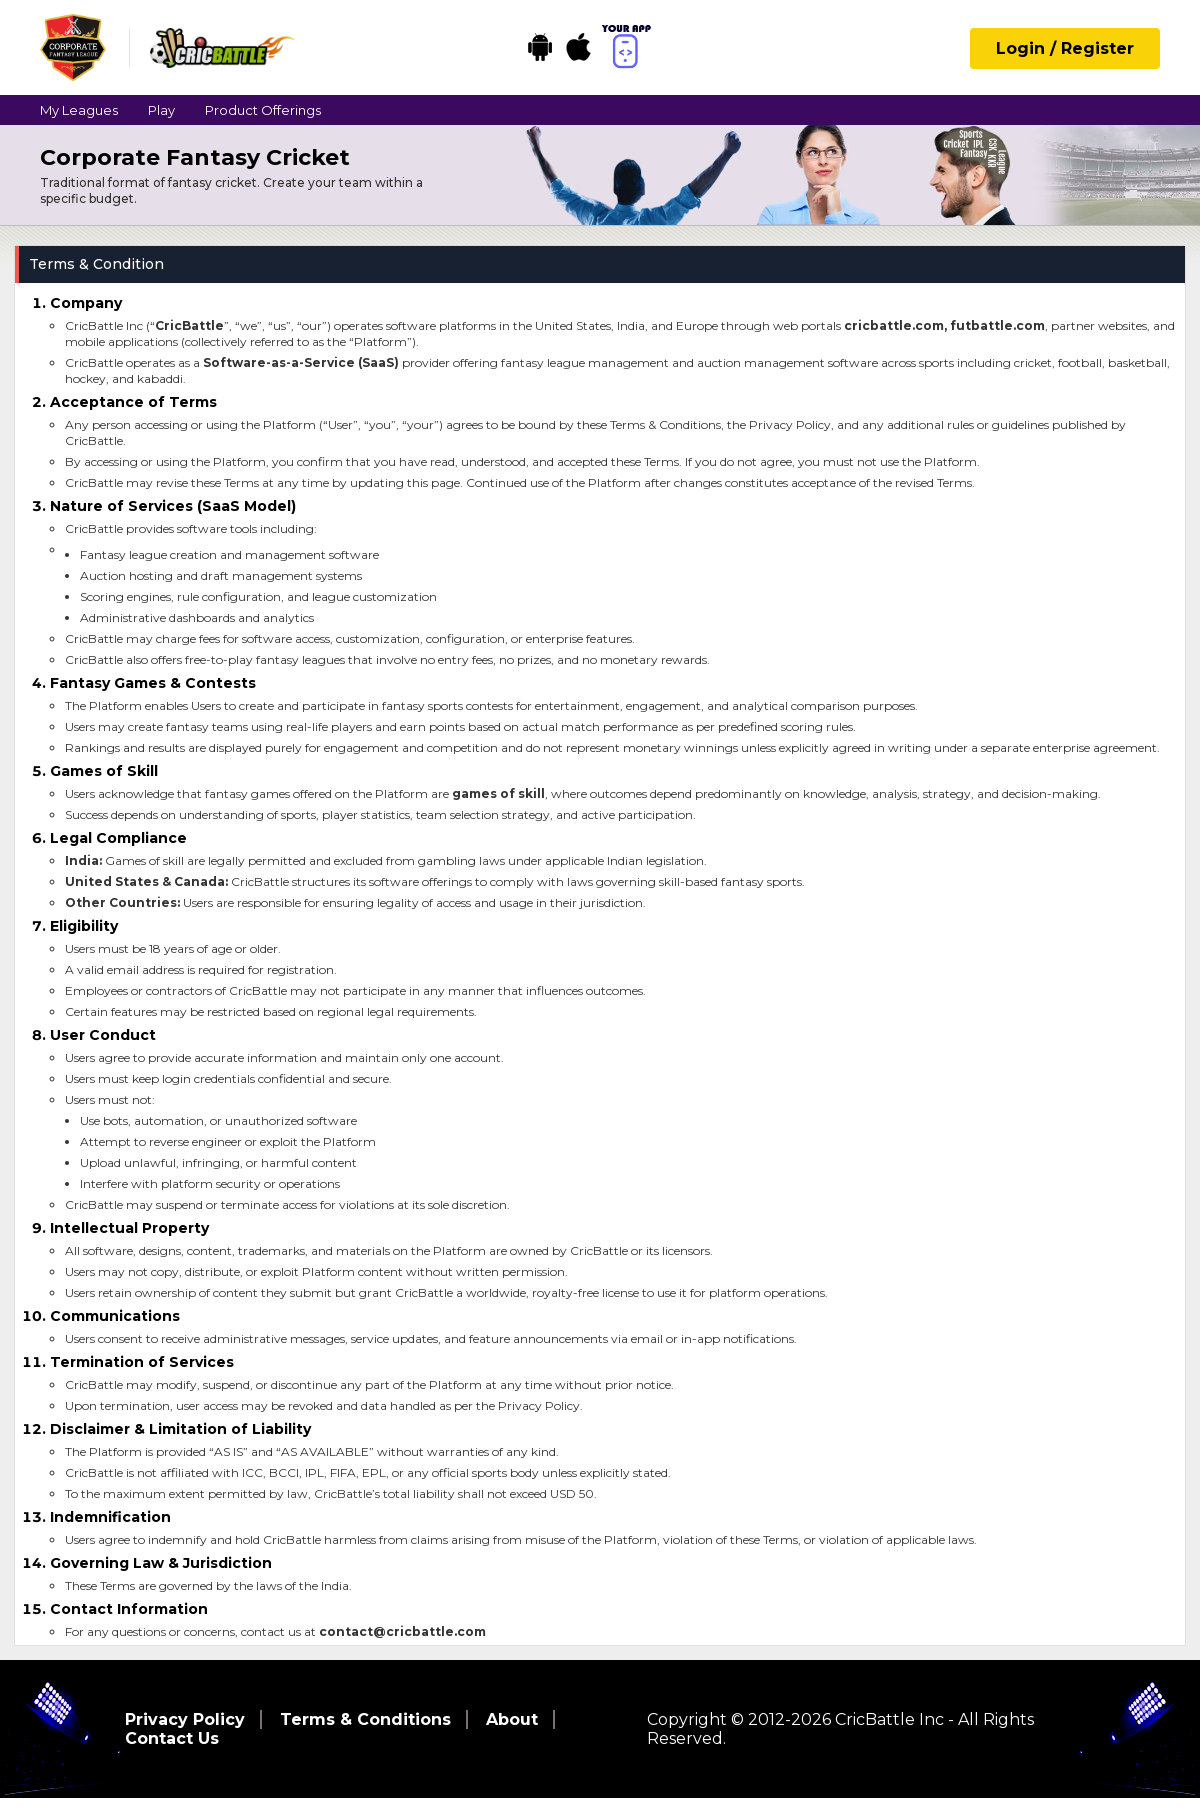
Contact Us (172, 1738)
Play (161, 110)
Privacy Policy (185, 1719)
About (512, 1719)
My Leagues (79, 110)
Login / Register (1065, 48)
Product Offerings (263, 110)
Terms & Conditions (365, 1719)
